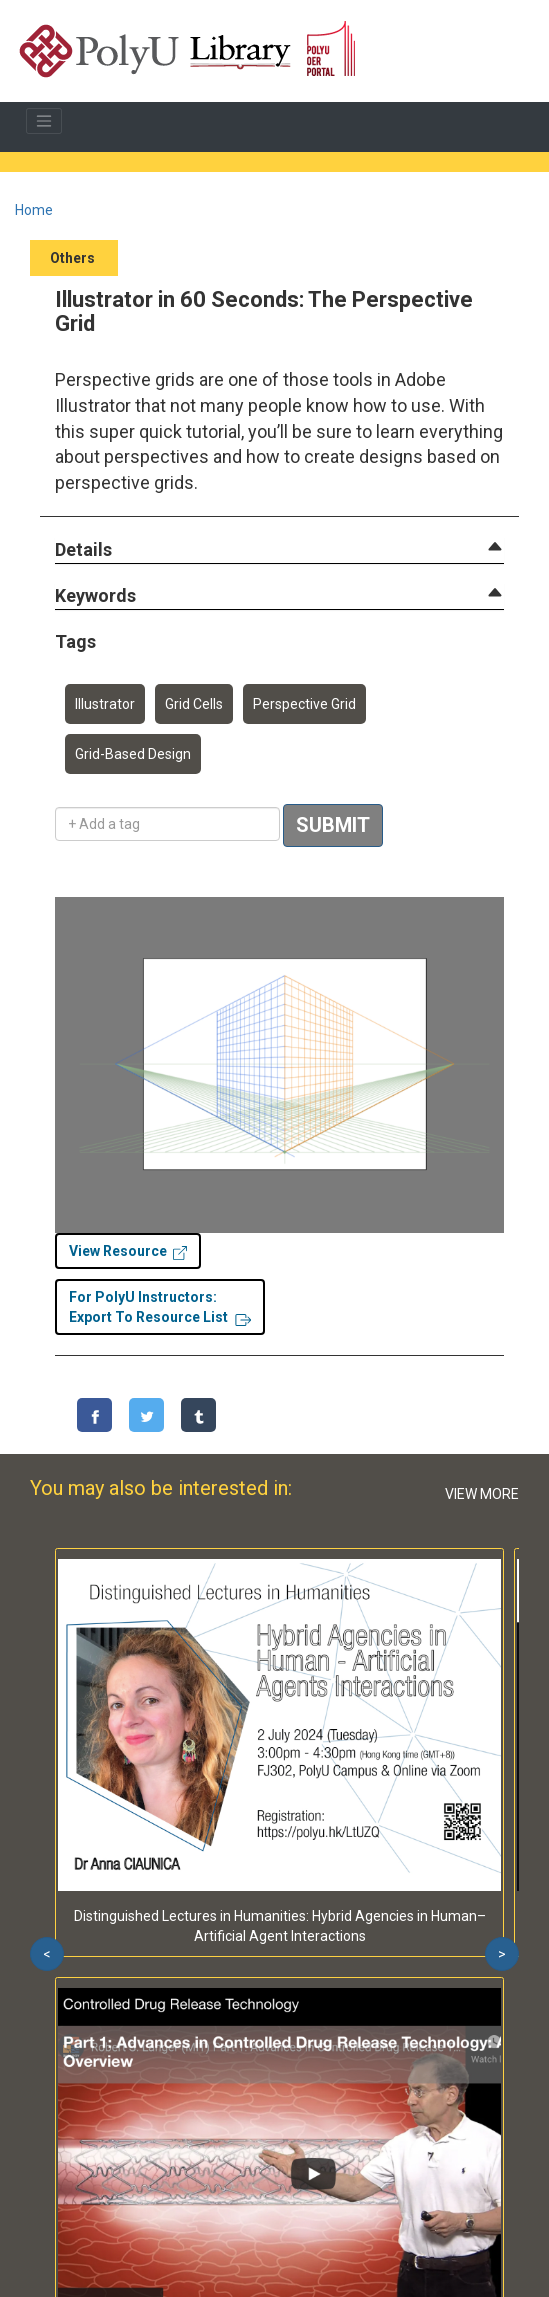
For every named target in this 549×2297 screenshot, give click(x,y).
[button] (83, 550)
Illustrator (105, 704)
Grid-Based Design (133, 754)
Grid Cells (194, 704)
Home (34, 210)
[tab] (279, 550)
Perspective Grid (304, 704)
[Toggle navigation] (44, 121)
